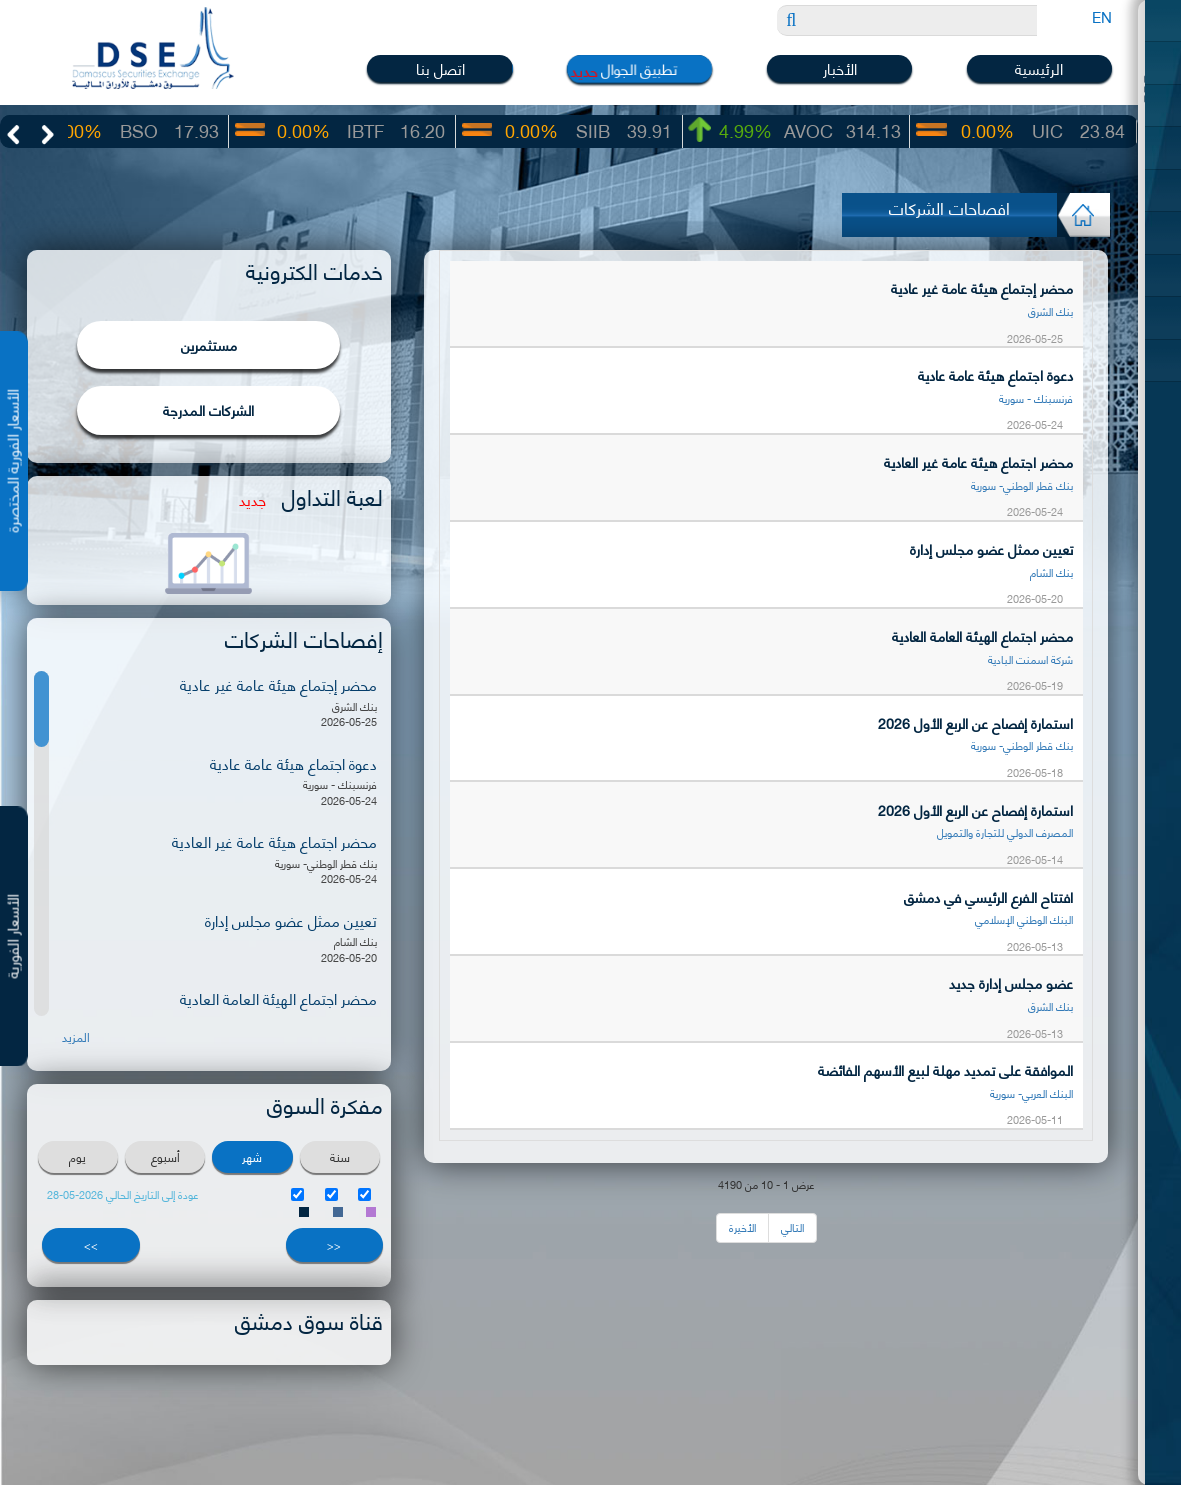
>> (91, 1246)
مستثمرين (208, 345)
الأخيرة (742, 1227)
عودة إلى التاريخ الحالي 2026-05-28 (123, 1195)
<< (334, 1246)
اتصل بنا (440, 68)
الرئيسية (1039, 68)
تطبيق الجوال (640, 68)
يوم (77, 1157)
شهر (252, 1157)
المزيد (76, 1039)
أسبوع (165, 1157)
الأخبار (840, 68)
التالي (792, 1227)
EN (1102, 16)
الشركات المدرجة (208, 411)
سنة (340, 1157)
